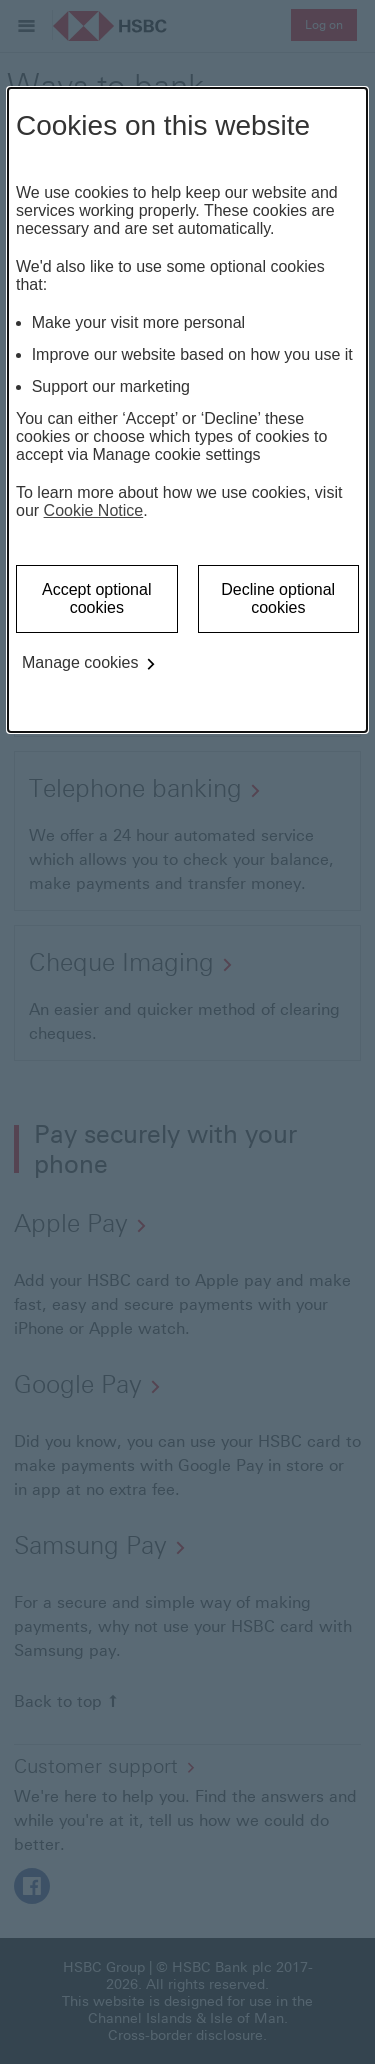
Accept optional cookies (96, 598)
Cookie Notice (94, 510)
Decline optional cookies (278, 598)
